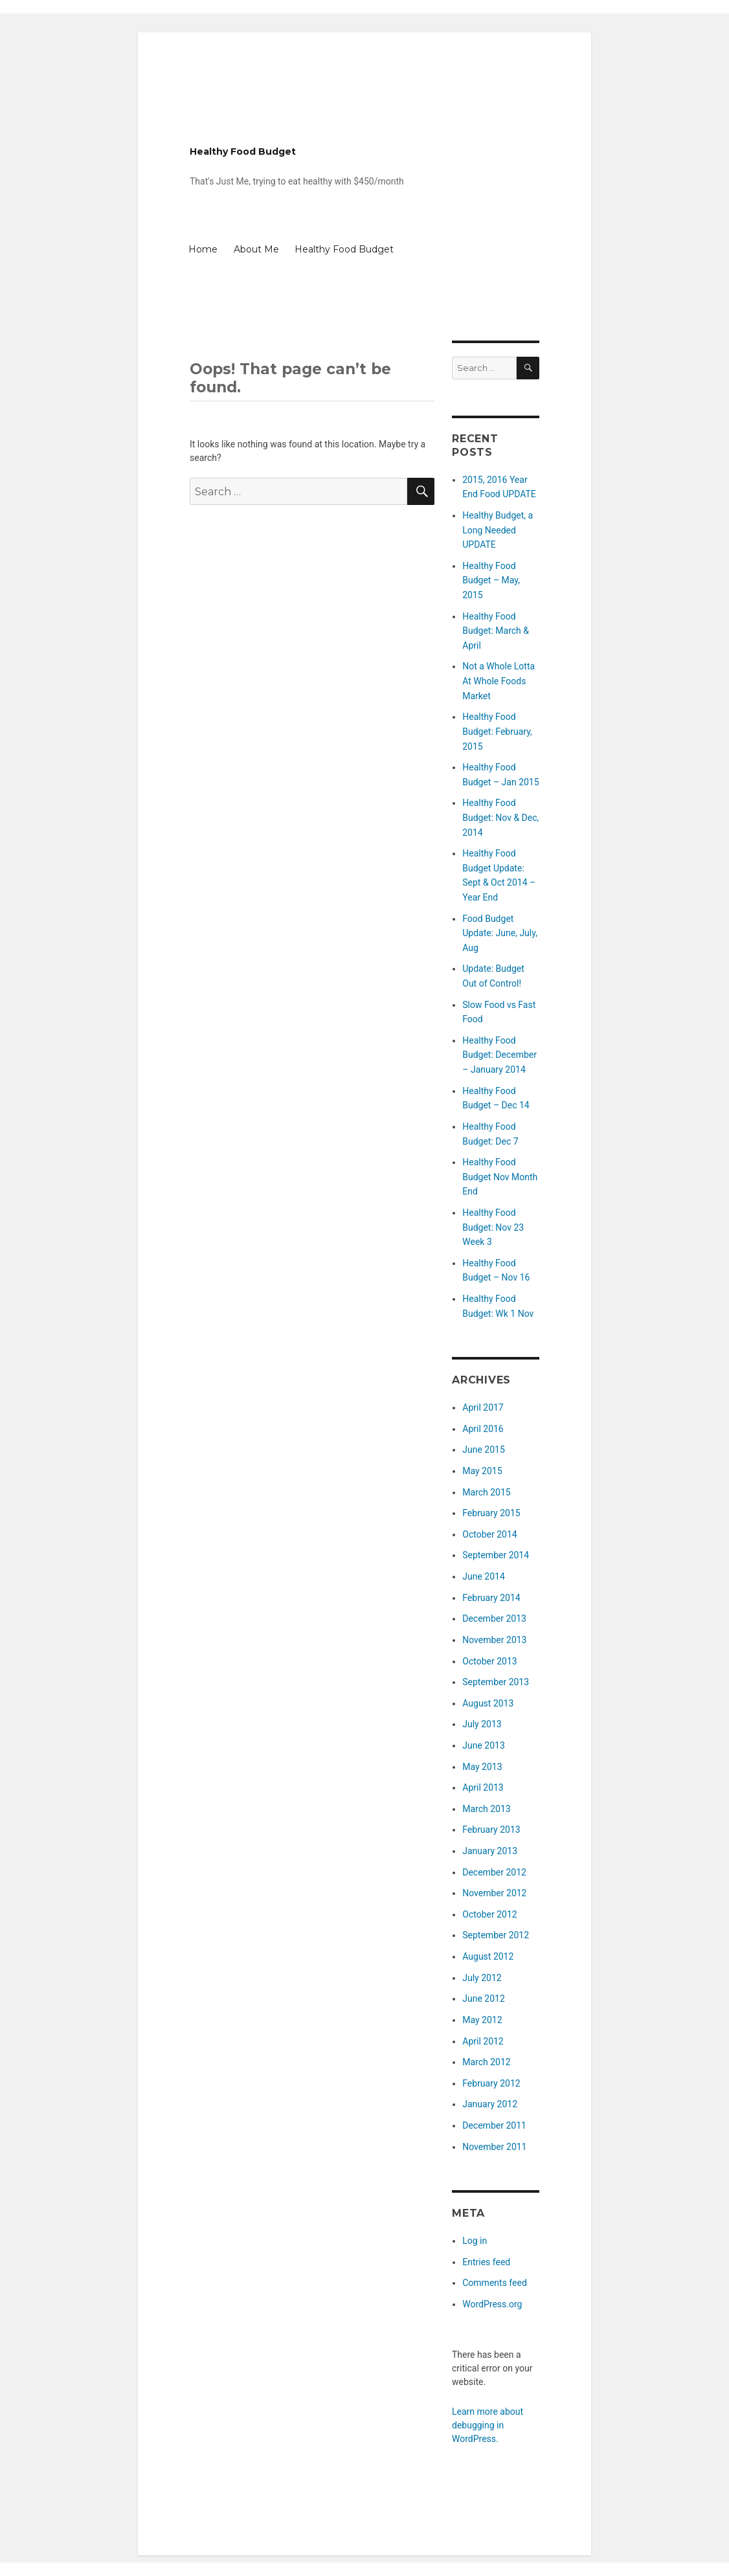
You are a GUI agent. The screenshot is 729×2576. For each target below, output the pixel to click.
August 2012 (487, 1956)
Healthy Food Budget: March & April (495, 631)
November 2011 (494, 2147)
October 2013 (489, 1661)
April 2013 (483, 1787)
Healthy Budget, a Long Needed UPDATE (497, 530)
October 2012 (489, 1914)
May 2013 (482, 1767)
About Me (256, 249)
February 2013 (491, 1829)
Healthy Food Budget (243, 151)
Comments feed (494, 2283)
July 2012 (481, 1978)
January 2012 (489, 2104)
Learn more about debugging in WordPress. (487, 2425)
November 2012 (494, 1893)
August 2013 (487, 1703)
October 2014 (489, 1534)
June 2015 (483, 1449)
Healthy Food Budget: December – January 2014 (499, 1055)
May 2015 (482, 1471)
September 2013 (495, 1682)
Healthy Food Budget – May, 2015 (491, 580)
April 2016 (483, 1429)
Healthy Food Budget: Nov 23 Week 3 (493, 1227)
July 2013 (481, 1724)
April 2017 (483, 1407)
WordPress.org (492, 2304)
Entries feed (486, 2262)
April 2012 (483, 2041)
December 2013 (494, 1618)
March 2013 (486, 1809)
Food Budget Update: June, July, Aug (499, 933)
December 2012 (494, 1872)
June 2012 (483, 1998)
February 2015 (491, 1513)
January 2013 (489, 1851)
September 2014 (495, 1555)
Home (203, 249)
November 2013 (494, 1640)
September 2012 (495, 1935)
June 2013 (483, 1745)
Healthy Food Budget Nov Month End (499, 1176)
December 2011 (494, 2125)
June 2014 (483, 1576)
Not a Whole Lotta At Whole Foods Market (498, 680)
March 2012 (486, 2062)
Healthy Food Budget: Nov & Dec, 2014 (500, 817)
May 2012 (482, 2020)
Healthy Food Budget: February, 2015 (497, 731)
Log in (474, 2240)
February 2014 (491, 1598)
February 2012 (491, 2083)
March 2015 (486, 1492)
